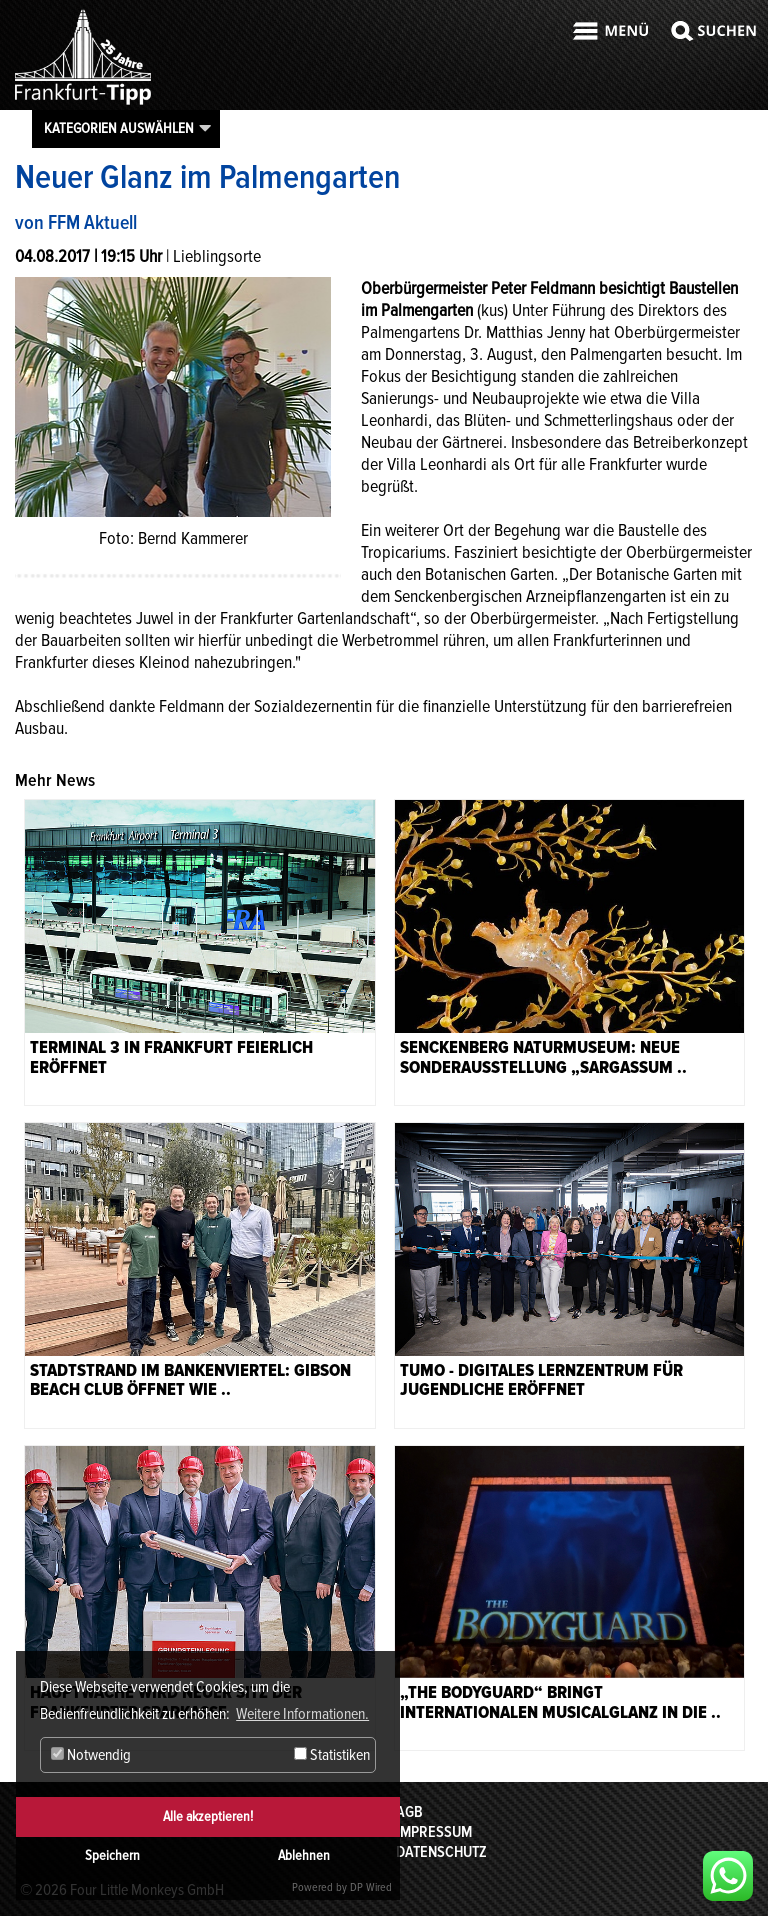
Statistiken (332, 1755)
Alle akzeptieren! (208, 1816)
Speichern (112, 1855)
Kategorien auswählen (119, 128)
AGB (409, 1812)
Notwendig (91, 1755)
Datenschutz (441, 1852)
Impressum (434, 1832)
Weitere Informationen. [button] (302, 1714)
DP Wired (371, 1887)
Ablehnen (304, 1855)
